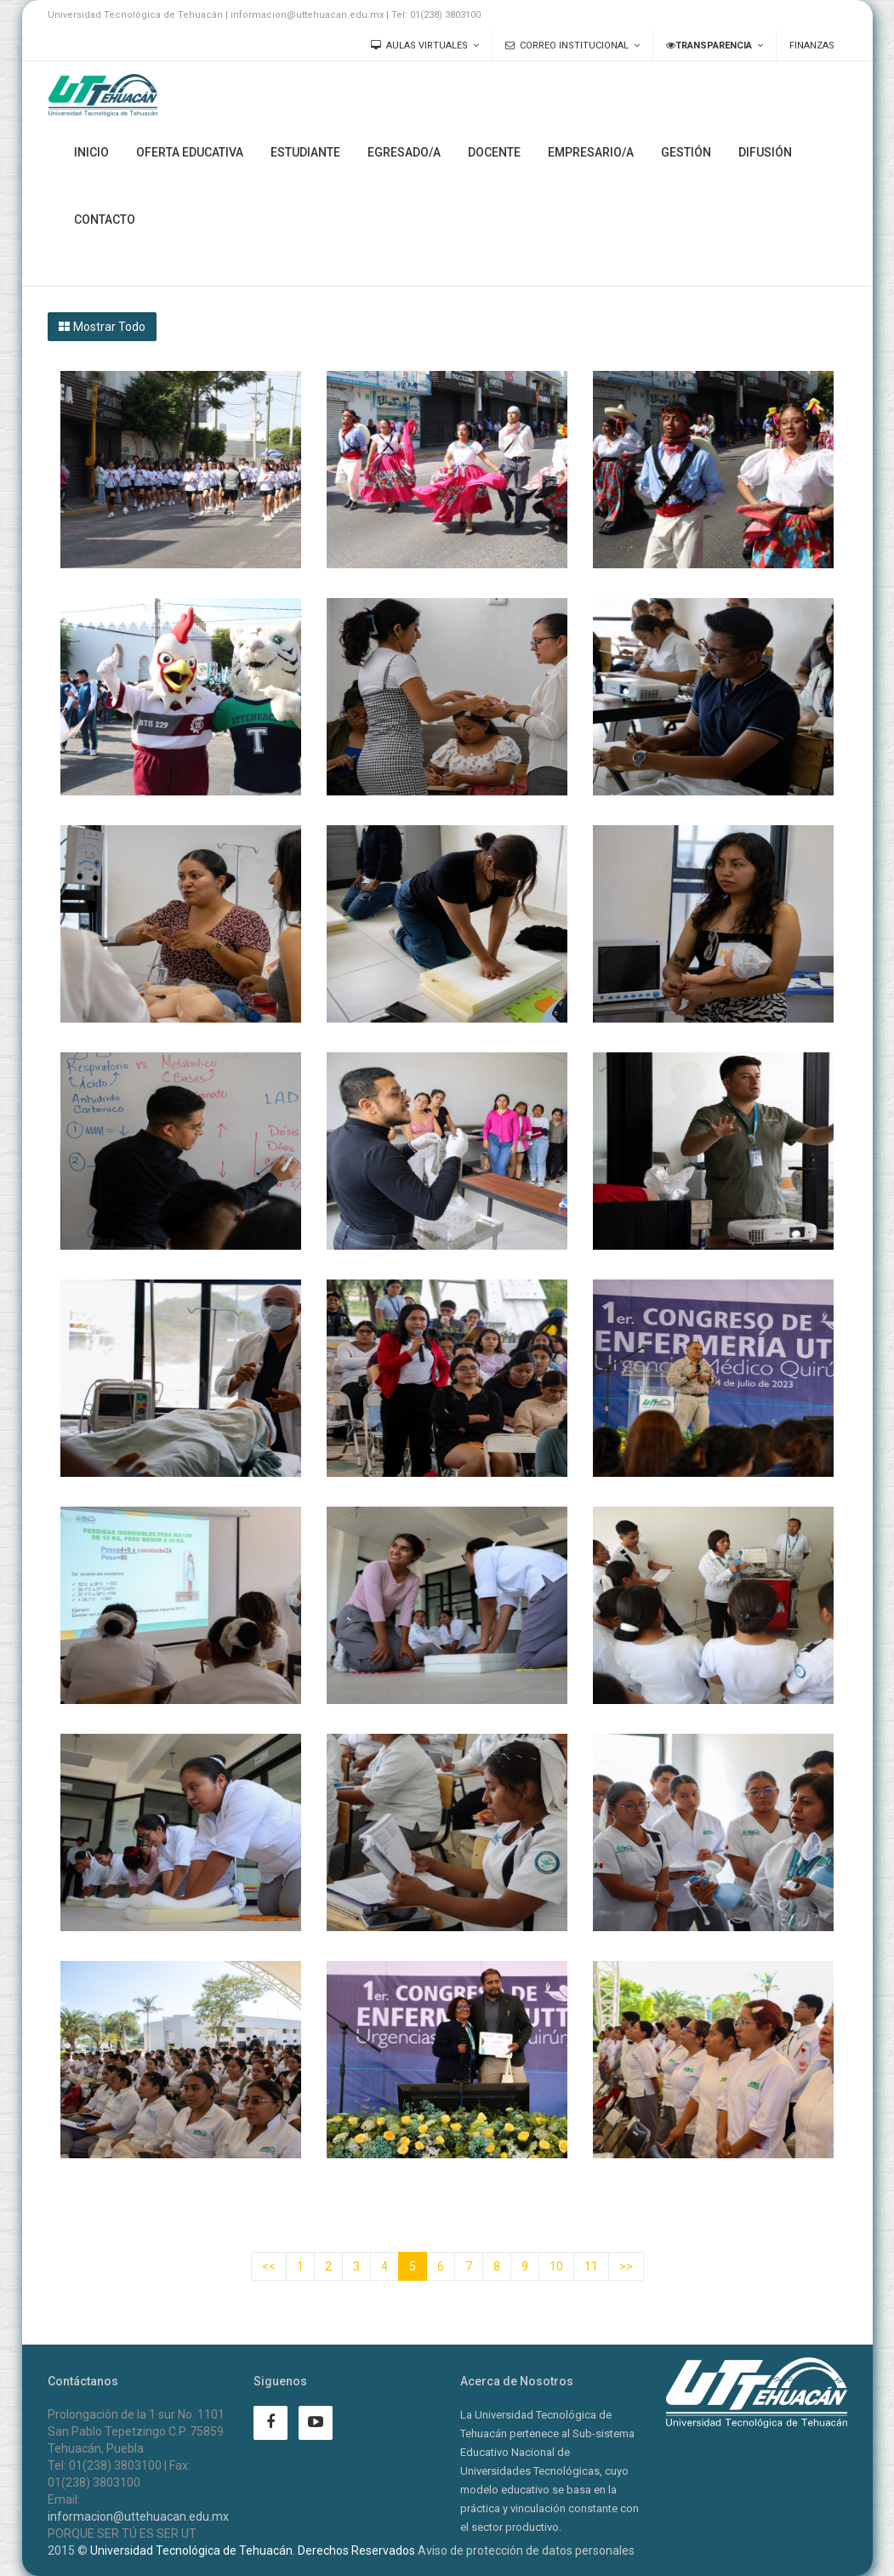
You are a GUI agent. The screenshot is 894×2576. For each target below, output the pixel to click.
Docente (494, 152)
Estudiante (305, 152)
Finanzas (811, 45)
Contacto (104, 219)
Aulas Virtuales (419, 45)
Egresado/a (404, 152)
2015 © (68, 2550)
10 (556, 2266)
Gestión (686, 152)
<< (269, 2266)
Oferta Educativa (189, 152)
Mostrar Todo (102, 326)
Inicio (91, 152)
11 (591, 2266)
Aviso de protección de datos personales (526, 2550)
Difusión (765, 152)
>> (626, 2266)
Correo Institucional (567, 45)
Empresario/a (591, 152)
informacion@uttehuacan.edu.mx (138, 2516)
